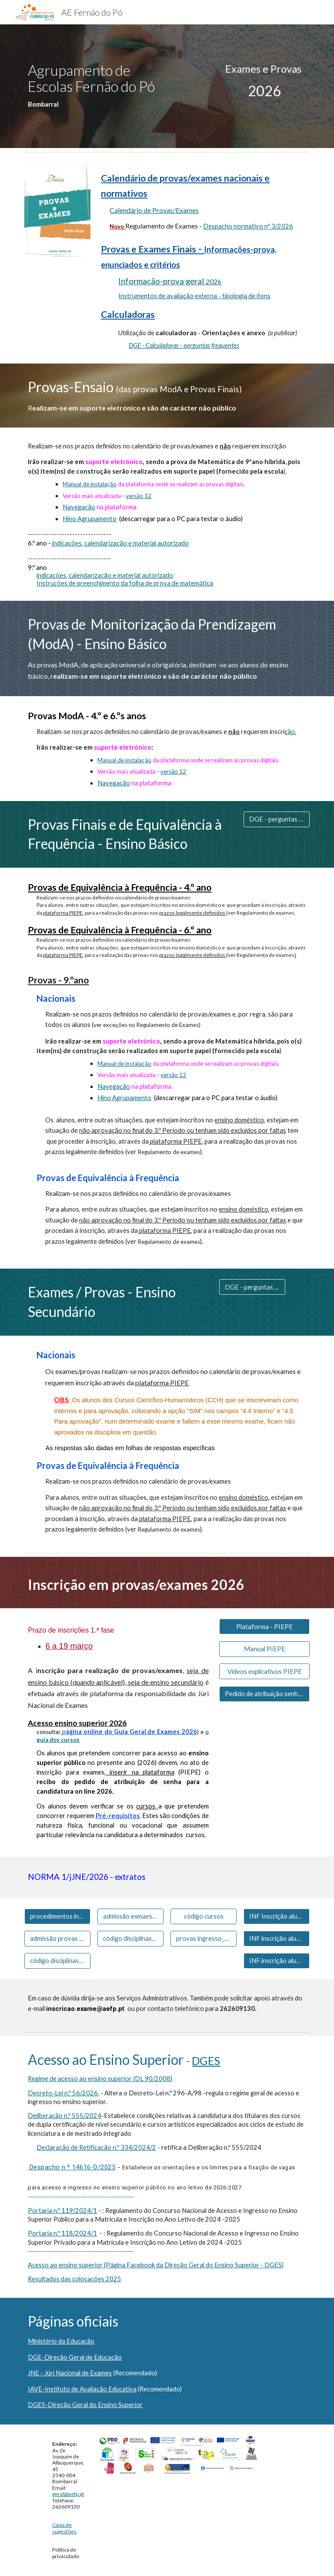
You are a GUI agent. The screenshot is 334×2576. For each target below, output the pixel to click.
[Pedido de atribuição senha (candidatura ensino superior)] (264, 1694)
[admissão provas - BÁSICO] (57, 1939)
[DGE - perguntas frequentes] (276, 819)
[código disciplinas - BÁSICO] (57, 1961)
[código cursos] (203, 1916)
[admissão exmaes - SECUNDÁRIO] (130, 1916)
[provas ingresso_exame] (203, 1939)
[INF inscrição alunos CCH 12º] (276, 1939)
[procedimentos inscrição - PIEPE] (57, 1916)
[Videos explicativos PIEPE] (264, 1671)
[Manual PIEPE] (264, 1649)
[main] (93, 86)
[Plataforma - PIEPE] (264, 1626)
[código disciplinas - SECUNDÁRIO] (130, 1939)
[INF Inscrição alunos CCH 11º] (276, 1916)
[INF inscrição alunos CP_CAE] (276, 1961)
